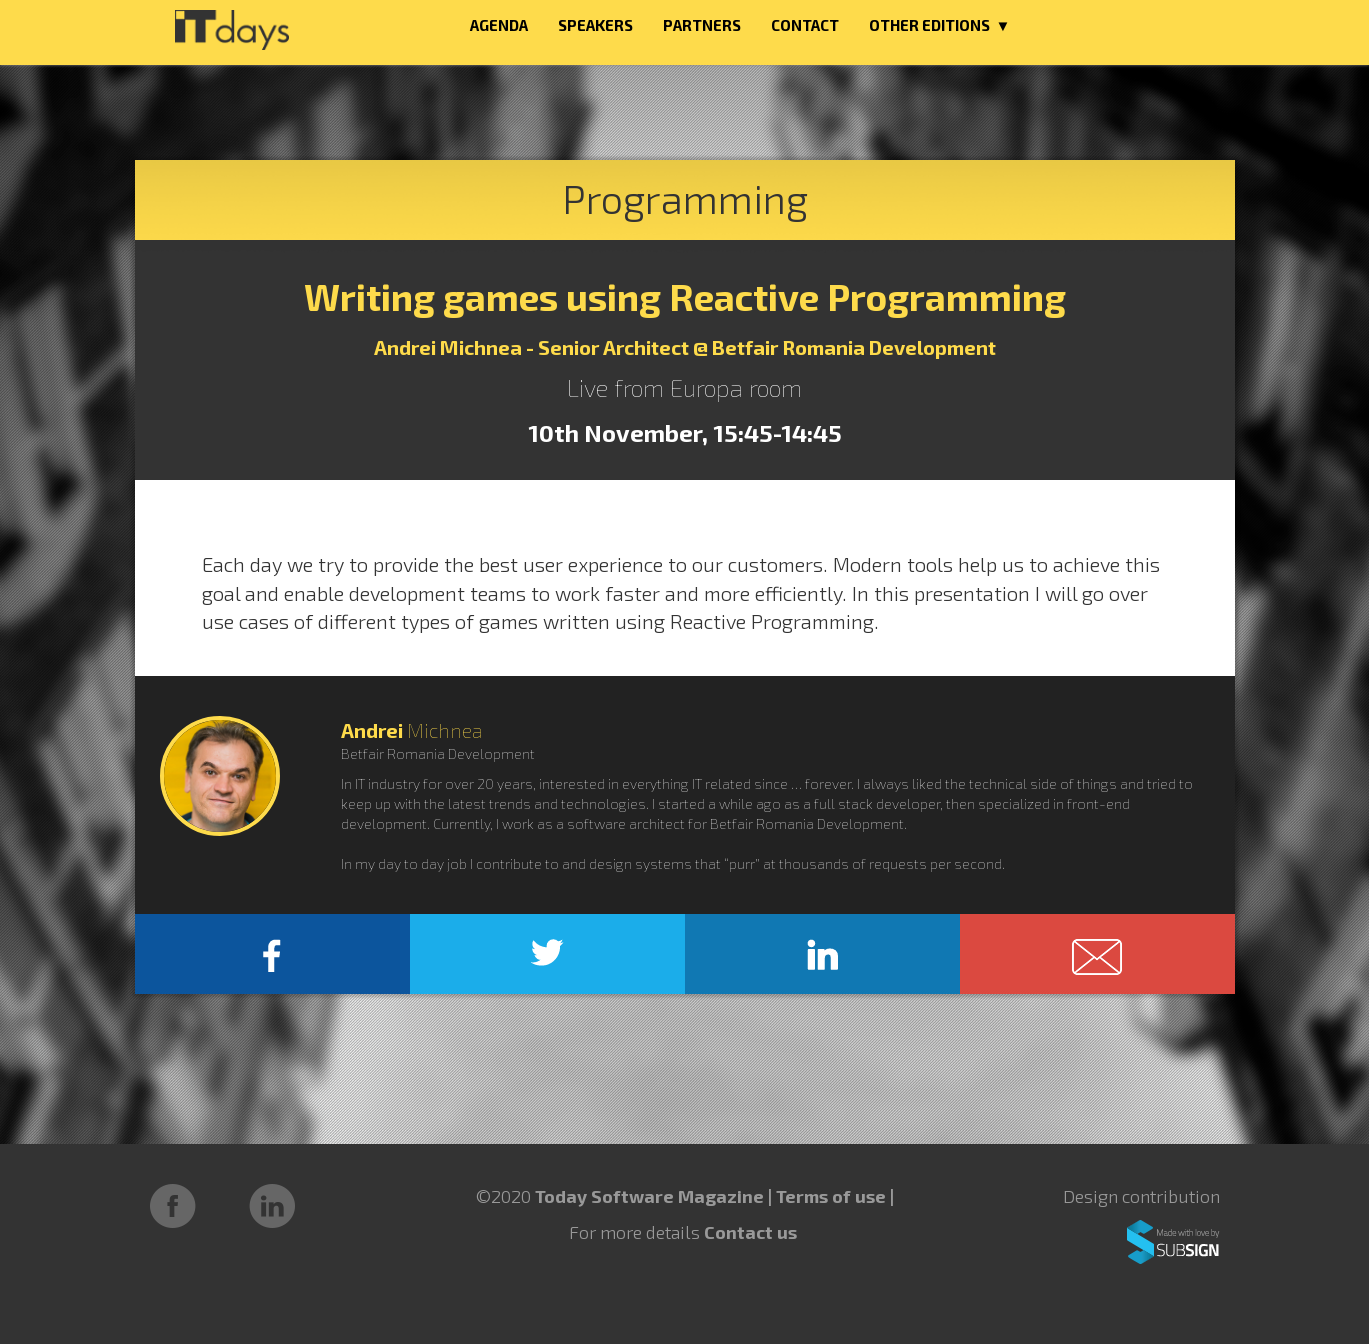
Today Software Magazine (649, 1196)
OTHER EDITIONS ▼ (940, 25)
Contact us (750, 1232)
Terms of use (833, 1196)
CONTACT (805, 25)
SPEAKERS (595, 25)
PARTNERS (702, 25)
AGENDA (499, 25)
